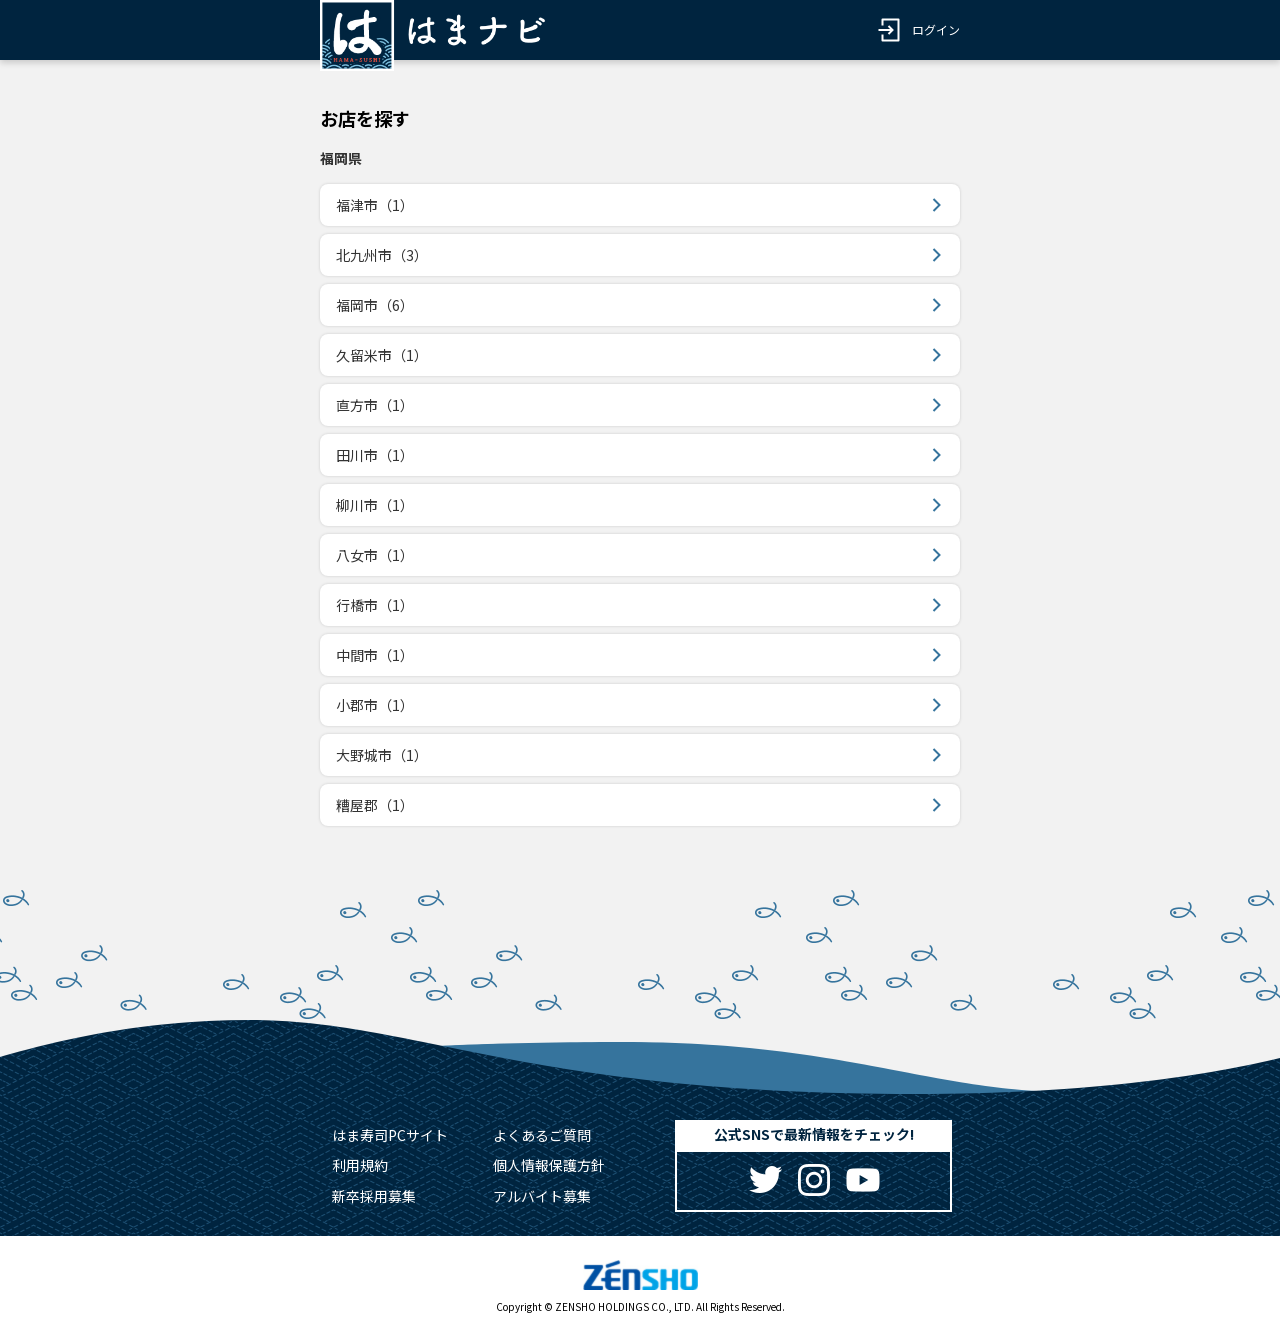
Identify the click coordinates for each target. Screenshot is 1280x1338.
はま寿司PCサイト (390, 1135)
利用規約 (360, 1165)
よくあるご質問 (542, 1135)
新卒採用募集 (374, 1196)
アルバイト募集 (542, 1196)
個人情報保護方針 (549, 1165)
